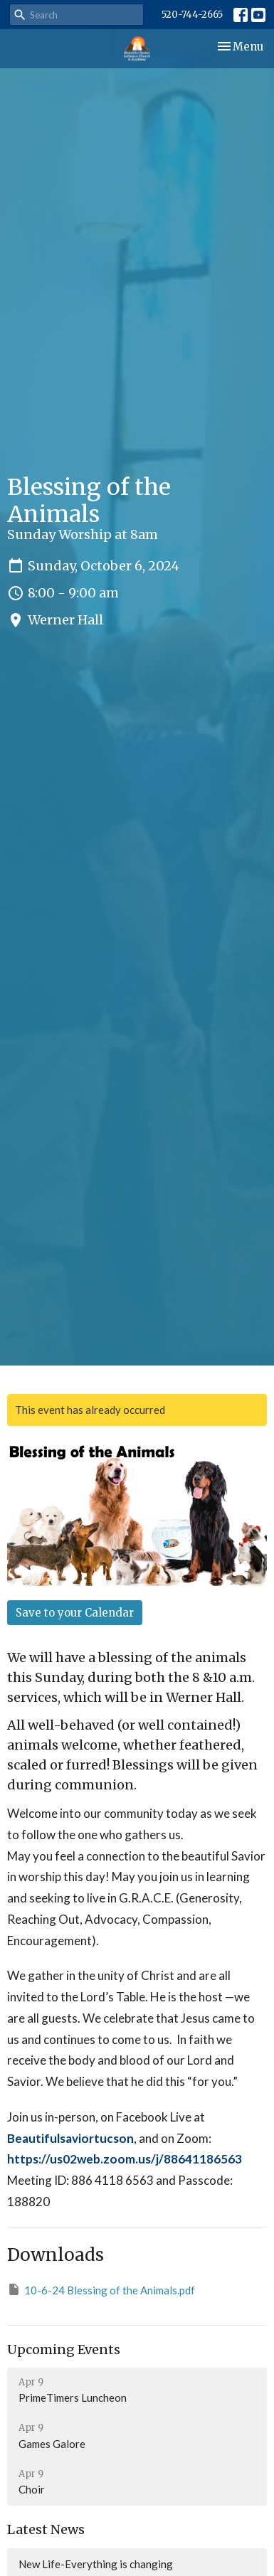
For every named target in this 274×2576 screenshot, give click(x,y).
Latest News (46, 2529)
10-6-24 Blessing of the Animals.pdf (101, 2289)
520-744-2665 (192, 15)
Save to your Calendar (75, 1612)
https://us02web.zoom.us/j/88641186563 (124, 2158)
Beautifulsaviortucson (70, 2138)
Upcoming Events (63, 2349)
